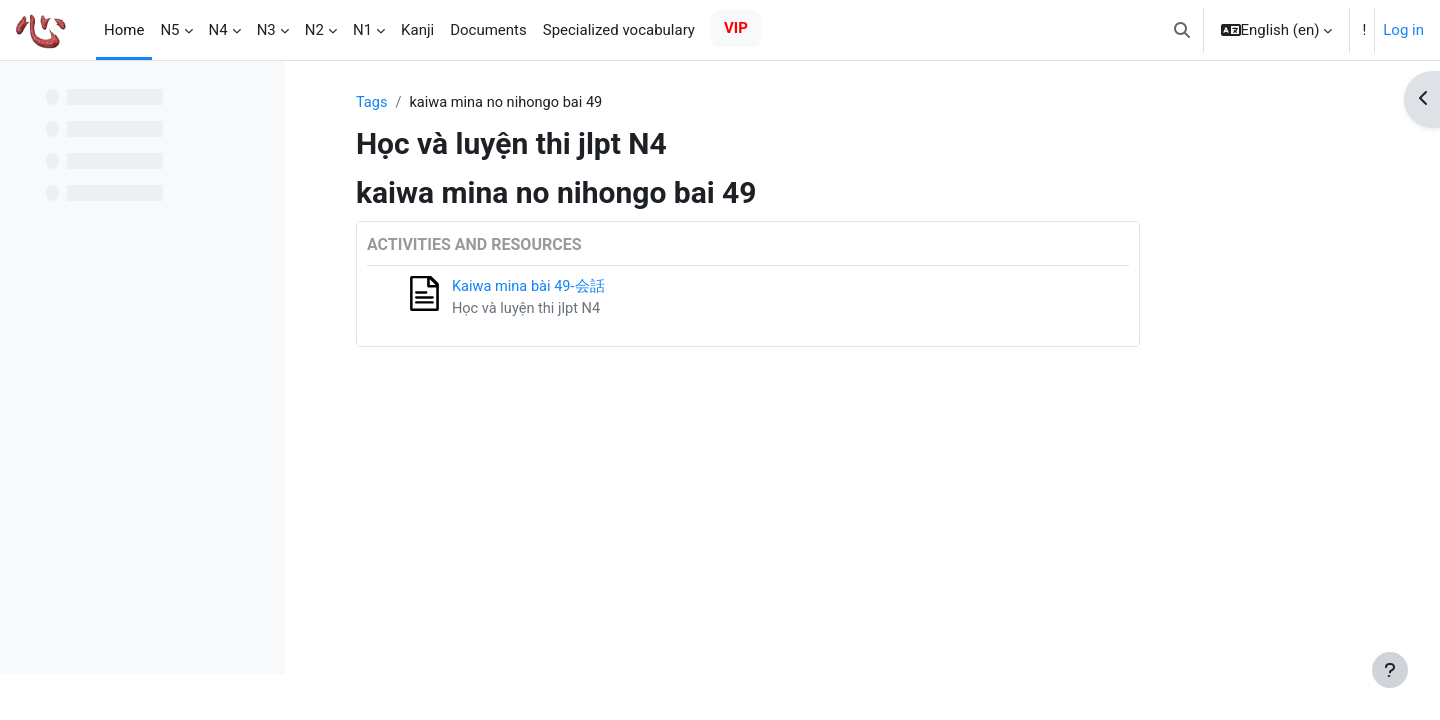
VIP (736, 28)
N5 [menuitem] (169, 30)
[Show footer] (1390, 670)
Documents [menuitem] (488, 30)
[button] (1182, 30)
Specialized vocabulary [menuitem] (619, 30)
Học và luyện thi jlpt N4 (627, 310)
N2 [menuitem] (314, 30)
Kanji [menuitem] (417, 30)
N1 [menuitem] (362, 30)
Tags (471, 103)
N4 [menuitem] (218, 30)
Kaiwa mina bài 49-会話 (629, 288)
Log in (1403, 30)
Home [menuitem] (124, 30)
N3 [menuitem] (266, 30)
